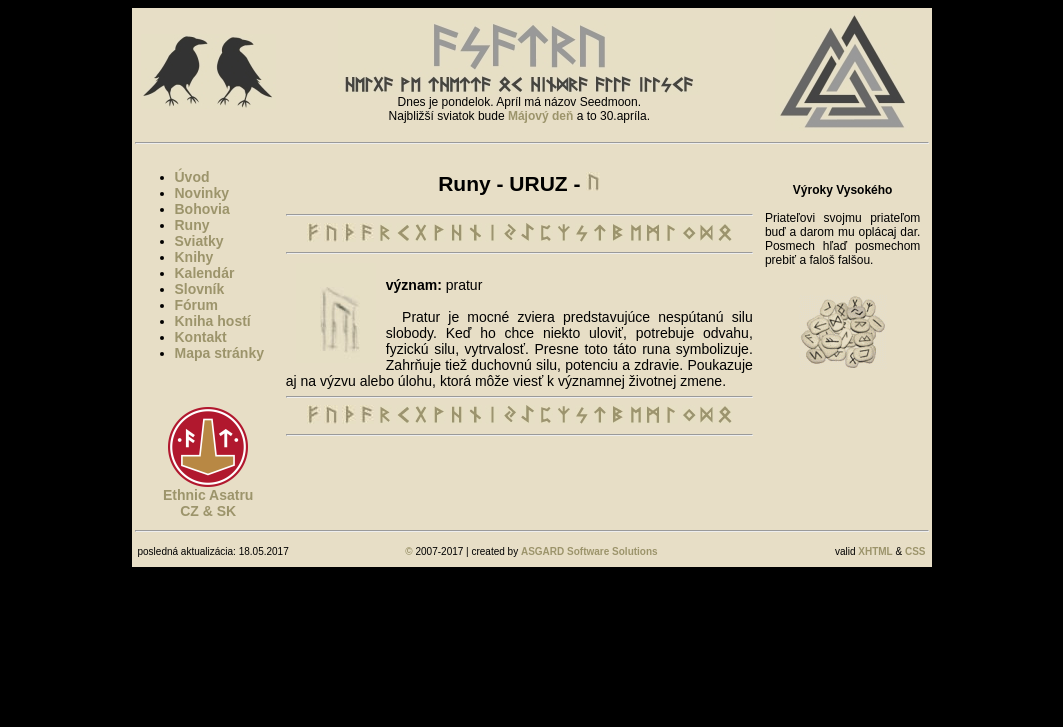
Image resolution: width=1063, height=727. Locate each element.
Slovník (200, 289)
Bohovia (202, 209)
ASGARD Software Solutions (589, 551)
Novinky (202, 193)
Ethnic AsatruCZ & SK (208, 503)
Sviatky (199, 241)
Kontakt (201, 337)
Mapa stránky (219, 353)
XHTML (875, 551)
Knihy (194, 257)
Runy (192, 225)
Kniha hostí (213, 321)
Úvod (192, 177)
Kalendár (205, 273)
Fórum (197, 305)
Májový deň (540, 116)
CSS (915, 551)
